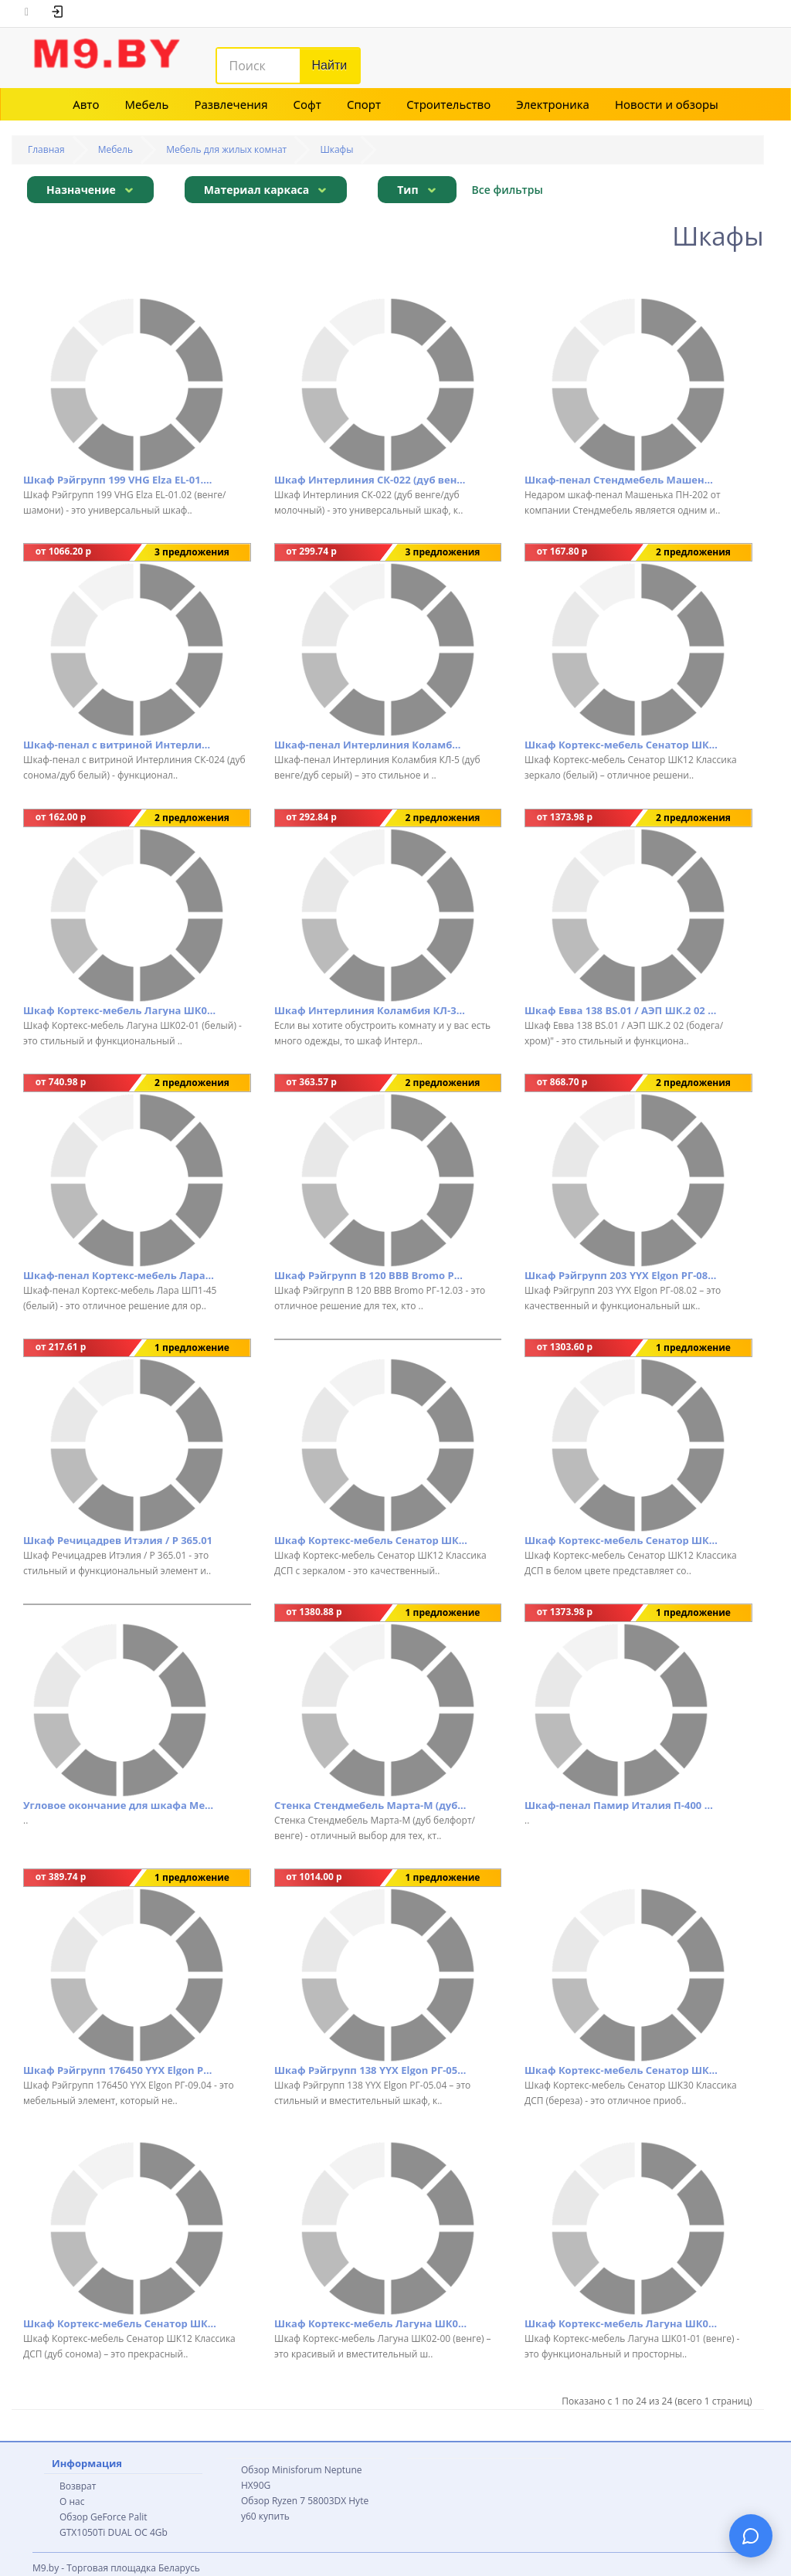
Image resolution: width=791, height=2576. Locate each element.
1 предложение (191, 1347)
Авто (86, 104)
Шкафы (336, 149)
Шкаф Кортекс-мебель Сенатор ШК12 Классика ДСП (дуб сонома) (119, 2323)
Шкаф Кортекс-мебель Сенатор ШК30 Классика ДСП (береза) (621, 2070)
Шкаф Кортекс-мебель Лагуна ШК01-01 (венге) (621, 2323)
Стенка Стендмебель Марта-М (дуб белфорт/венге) (370, 1805)
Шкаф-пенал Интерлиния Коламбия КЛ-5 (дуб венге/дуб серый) (370, 744)
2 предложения (693, 551)
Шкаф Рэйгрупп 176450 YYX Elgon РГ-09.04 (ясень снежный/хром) (119, 2070)
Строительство (448, 104)
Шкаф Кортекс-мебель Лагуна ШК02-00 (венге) (370, 2323)
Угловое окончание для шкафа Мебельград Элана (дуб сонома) (119, 1805)
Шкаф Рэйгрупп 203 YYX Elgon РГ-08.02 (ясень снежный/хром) (621, 1275)
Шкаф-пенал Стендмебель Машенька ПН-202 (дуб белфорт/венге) (621, 479)
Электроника (552, 104)
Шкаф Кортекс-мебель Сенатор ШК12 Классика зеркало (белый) (621, 744)
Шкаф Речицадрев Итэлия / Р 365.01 (117, 1540)
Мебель (147, 104)
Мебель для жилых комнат (226, 149)
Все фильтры (507, 189)
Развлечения (230, 104)
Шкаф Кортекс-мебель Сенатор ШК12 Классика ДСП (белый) (621, 1540)
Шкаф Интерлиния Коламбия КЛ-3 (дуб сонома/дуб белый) (370, 1010)
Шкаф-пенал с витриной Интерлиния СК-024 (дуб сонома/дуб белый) (119, 744)
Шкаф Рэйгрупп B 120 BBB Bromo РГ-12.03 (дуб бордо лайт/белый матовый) (370, 1275)
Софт (307, 104)
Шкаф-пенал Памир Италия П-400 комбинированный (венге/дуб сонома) (621, 1805)
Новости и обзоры (666, 104)
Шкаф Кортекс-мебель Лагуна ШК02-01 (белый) (119, 1010)
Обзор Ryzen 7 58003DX (293, 2500)
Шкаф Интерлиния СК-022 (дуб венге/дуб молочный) (370, 479)
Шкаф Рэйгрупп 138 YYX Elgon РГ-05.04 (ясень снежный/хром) (370, 2070)
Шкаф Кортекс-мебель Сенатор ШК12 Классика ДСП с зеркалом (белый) (370, 1540)
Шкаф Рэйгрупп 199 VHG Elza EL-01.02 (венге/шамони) (119, 479)
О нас (71, 2501)
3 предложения (191, 551)
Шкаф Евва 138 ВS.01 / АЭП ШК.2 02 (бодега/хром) (621, 1010)
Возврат (77, 2486)
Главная (46, 149)
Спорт (364, 104)
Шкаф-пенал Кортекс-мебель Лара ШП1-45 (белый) (119, 1275)
